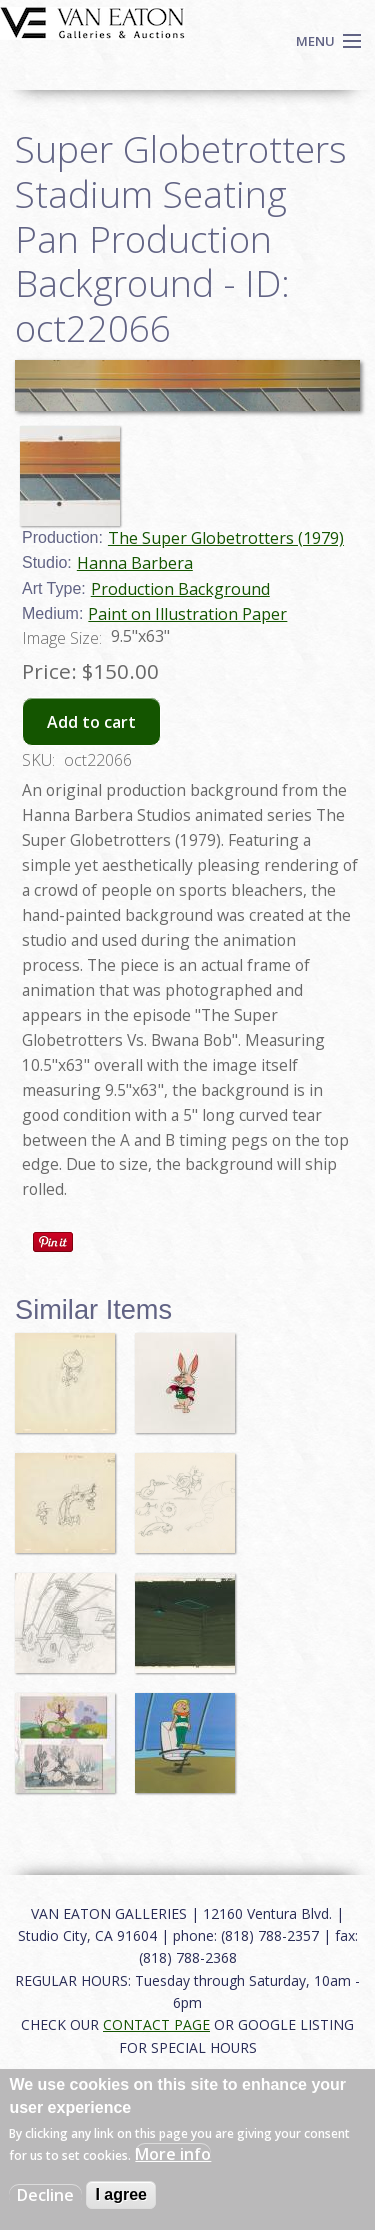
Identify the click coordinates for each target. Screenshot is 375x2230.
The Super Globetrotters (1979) (226, 538)
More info (173, 2154)
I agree (121, 2194)
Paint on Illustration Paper (187, 614)
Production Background (180, 589)
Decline (45, 2195)
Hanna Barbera (135, 563)
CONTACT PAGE (156, 2024)
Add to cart (91, 722)
